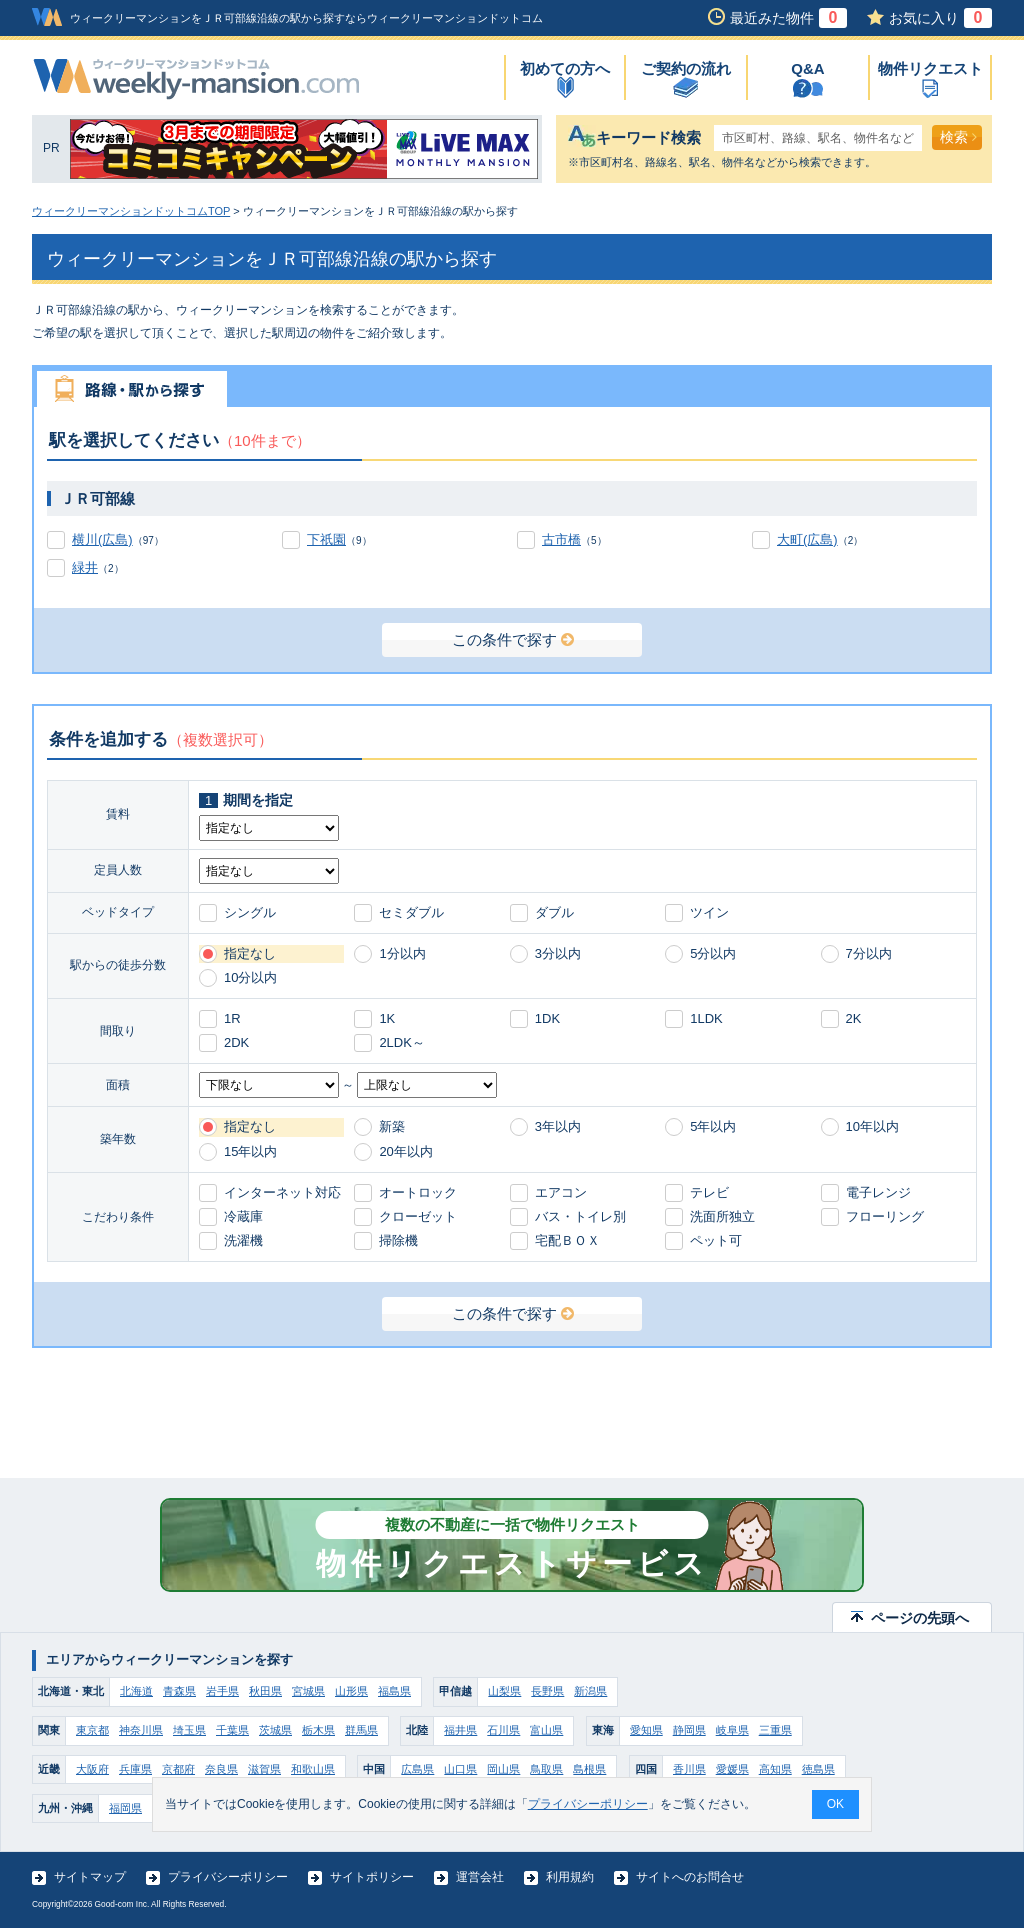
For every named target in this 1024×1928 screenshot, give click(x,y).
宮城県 (308, 1691)
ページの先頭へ (920, 1618)
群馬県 (361, 1730)
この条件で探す (513, 639)
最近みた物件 (788, 18)
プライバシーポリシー (228, 1877)
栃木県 (318, 1730)
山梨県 (504, 1691)
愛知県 (646, 1730)
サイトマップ (90, 1877)
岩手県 (222, 1691)
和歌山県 (313, 1769)
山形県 (351, 1691)
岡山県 (503, 1769)
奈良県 (221, 1769)
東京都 (92, 1730)
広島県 (417, 1769)
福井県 (460, 1730)
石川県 (503, 1730)
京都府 (178, 1769)
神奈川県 (141, 1730)
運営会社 (480, 1877)
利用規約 (570, 1877)
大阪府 (92, 1769)
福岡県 (125, 1808)
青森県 (179, 1691)
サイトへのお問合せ (690, 1877)
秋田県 (265, 1691)
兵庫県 (135, 1769)
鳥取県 (546, 1769)
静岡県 (689, 1730)
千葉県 (232, 1730)
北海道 (136, 1691)
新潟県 (590, 1691)
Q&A (807, 68)
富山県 (546, 1730)
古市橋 (561, 539)
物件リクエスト (930, 68)
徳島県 (818, 1769)
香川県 (689, 1769)
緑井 (85, 567)
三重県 (775, 1730)
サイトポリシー (372, 1877)
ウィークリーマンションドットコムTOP (131, 211)
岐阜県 (732, 1730)
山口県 (460, 1769)
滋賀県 (264, 1769)
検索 (958, 137)
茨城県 (275, 1730)
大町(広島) (807, 539)
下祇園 (326, 539)
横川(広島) (102, 539)
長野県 (547, 1691)
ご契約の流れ (686, 68)
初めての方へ (565, 68)
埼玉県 (189, 1730)
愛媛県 (732, 1769)
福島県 (394, 1691)
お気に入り (940, 18)
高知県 (775, 1769)
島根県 (589, 1769)
